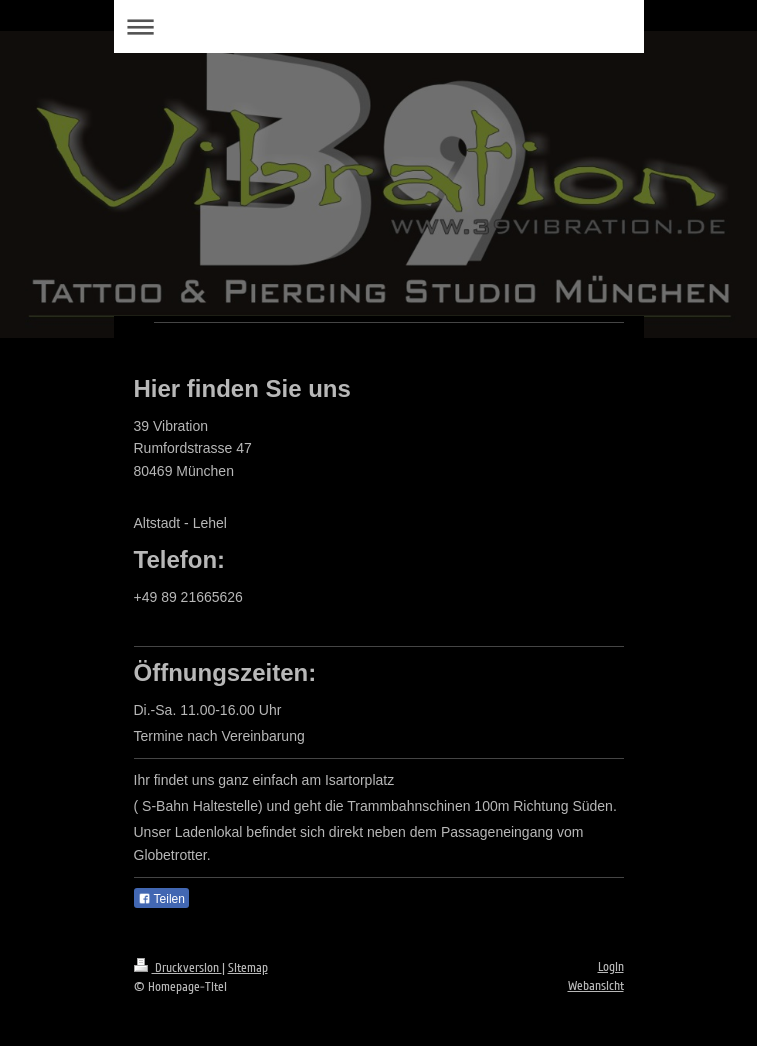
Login (611, 967)
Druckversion (178, 968)
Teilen (161, 899)
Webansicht (596, 986)
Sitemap (248, 968)
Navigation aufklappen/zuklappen (379, 26)
